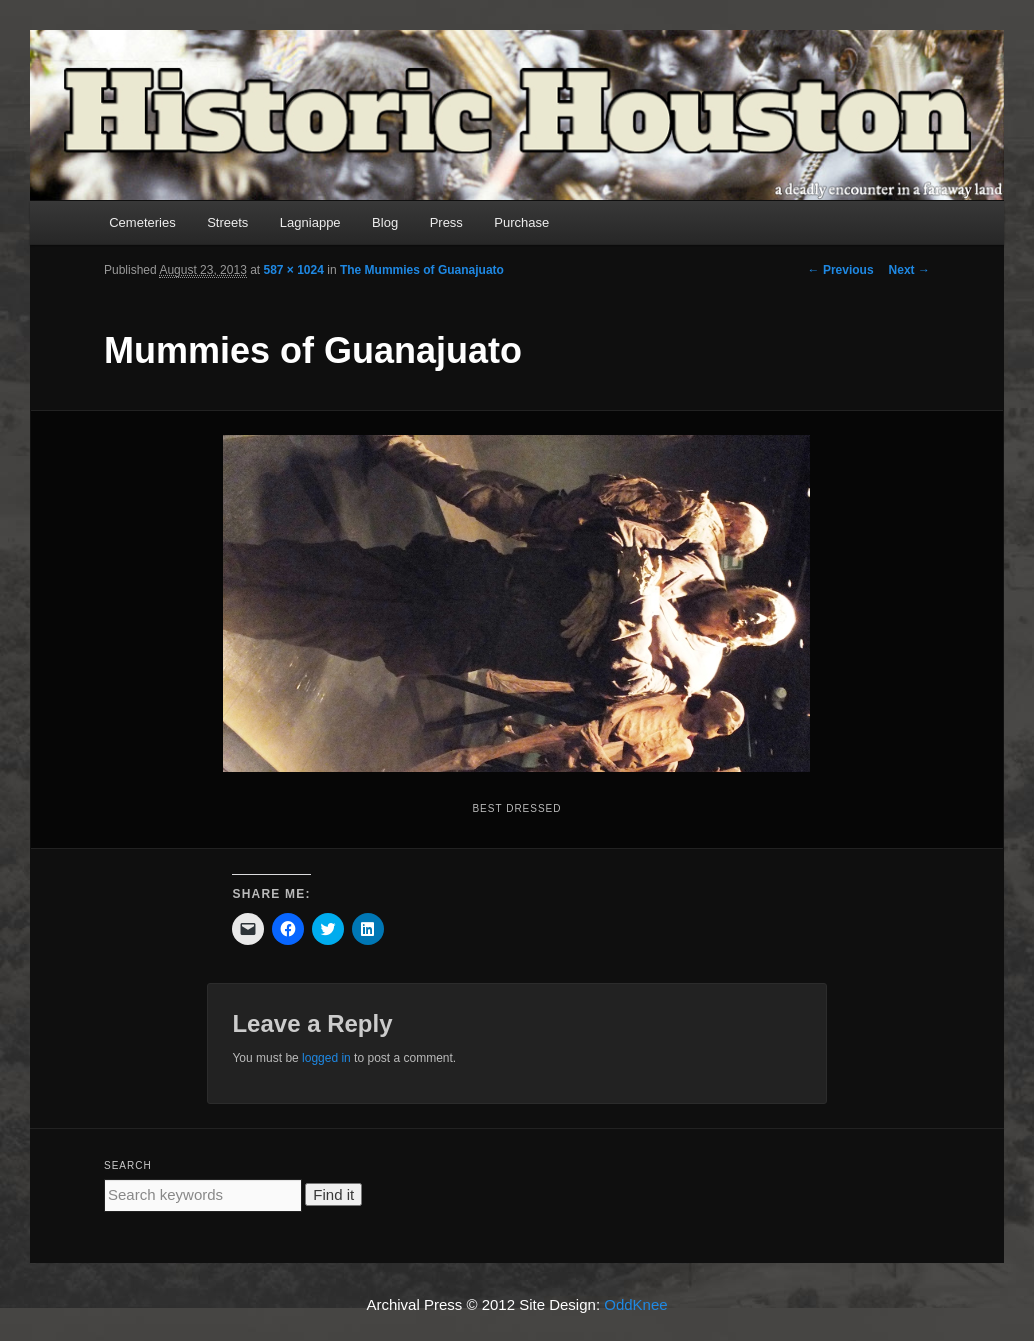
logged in (326, 1058)
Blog (385, 222)
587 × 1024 (294, 270)
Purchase (521, 222)
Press (446, 222)
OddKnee (635, 1304)
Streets (227, 222)
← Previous (841, 270)
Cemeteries (142, 222)
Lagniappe (310, 222)
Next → (909, 270)
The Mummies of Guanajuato (422, 270)
